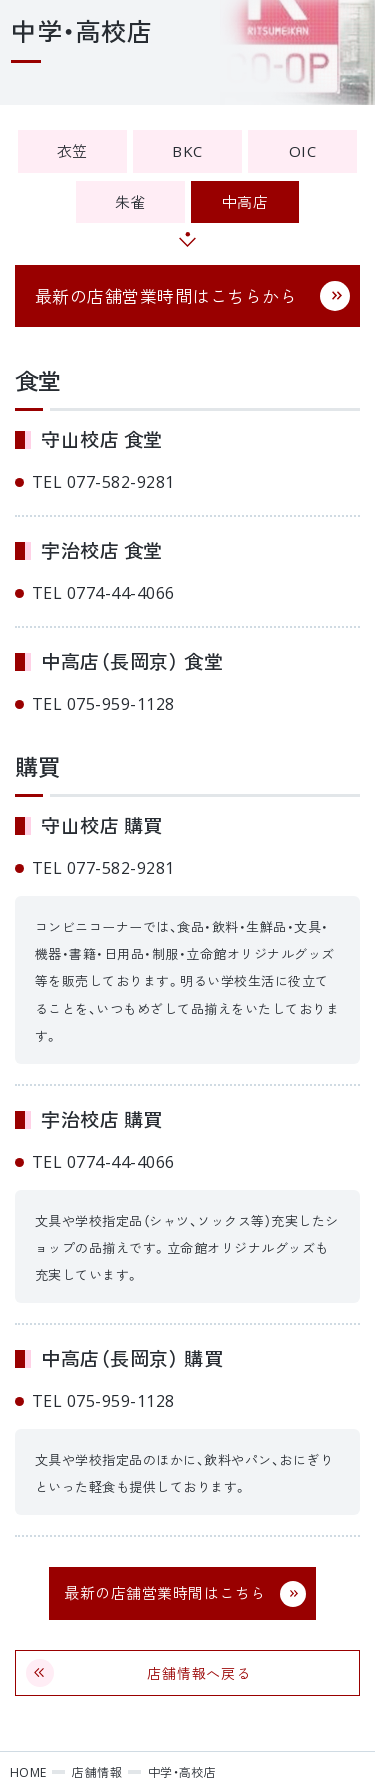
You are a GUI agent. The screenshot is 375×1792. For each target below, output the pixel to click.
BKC (187, 151)
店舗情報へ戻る (199, 1673)
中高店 (245, 202)
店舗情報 (96, 1772)
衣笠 (72, 151)
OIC (302, 151)
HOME (28, 1772)
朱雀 (130, 202)
